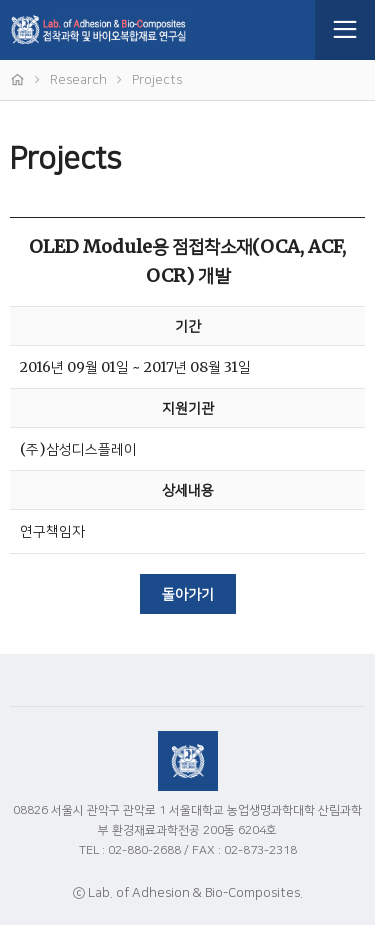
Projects (157, 80)
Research (78, 80)
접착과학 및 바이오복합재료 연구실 (157, 30)
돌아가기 (188, 595)
